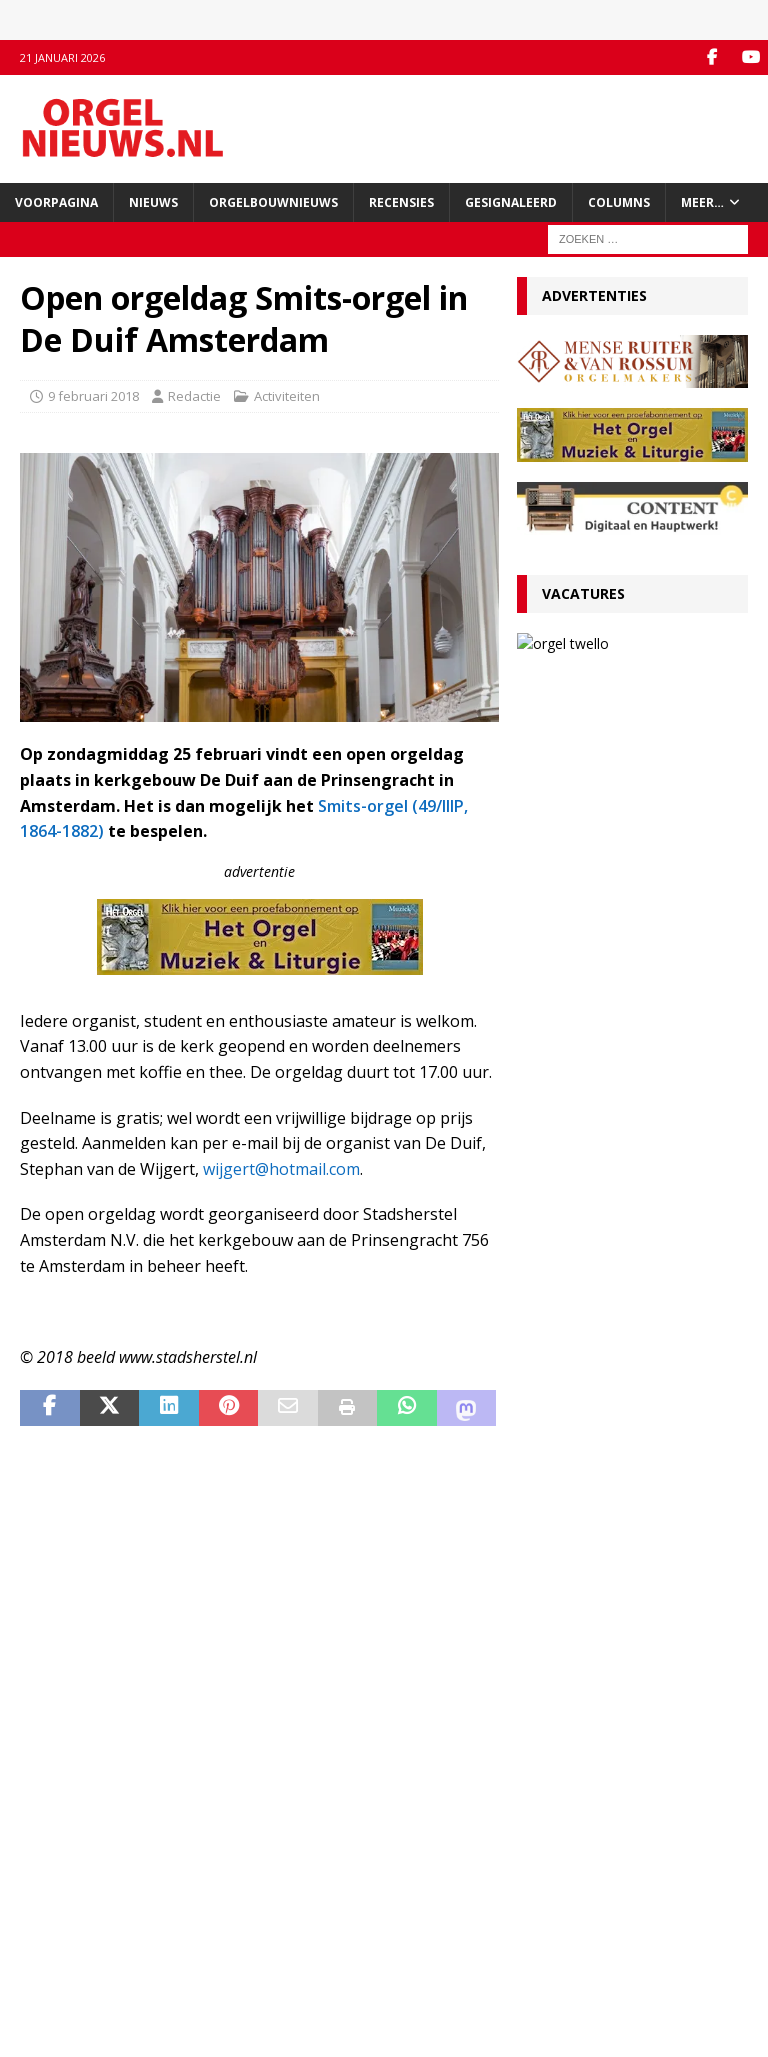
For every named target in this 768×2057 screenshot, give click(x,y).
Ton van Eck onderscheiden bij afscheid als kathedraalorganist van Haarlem (626, 1084)
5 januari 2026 (569, 1291)
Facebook (298, 1880)
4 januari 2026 (569, 1375)
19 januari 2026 (572, 886)
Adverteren (54, 1922)
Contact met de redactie (92, 1880)
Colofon (44, 1984)
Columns (619, 202)
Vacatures (583, 593)
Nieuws (153, 202)
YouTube (296, 1901)
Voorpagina (56, 202)
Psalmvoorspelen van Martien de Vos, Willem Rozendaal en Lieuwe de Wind (627, 1505)
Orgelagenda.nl (564, 1880)
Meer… (702, 202)
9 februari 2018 (93, 396)
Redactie (194, 396)
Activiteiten (287, 396)
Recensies (401, 202)
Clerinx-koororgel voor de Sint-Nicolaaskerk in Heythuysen (622, 1580)
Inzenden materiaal (79, 1901)
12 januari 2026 (572, 1122)
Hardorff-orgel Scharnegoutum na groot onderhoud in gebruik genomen (623, 1421)
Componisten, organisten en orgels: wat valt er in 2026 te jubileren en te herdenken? (614, 1252)
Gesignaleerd (511, 202)
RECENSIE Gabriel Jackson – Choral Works (628, 855)
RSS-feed (297, 1922)
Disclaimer (51, 1943)
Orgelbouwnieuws (273, 202)
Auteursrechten (67, 1963)
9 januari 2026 (569, 1206)
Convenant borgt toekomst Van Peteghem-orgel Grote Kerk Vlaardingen (624, 932)
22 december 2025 (582, 1611)
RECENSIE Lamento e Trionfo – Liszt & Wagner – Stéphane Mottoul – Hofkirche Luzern (616, 1168)
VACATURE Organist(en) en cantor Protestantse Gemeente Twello (630, 1007)
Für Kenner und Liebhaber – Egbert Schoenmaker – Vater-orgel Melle (615, 1336)
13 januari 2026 (667, 731)
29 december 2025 (582, 1459)
